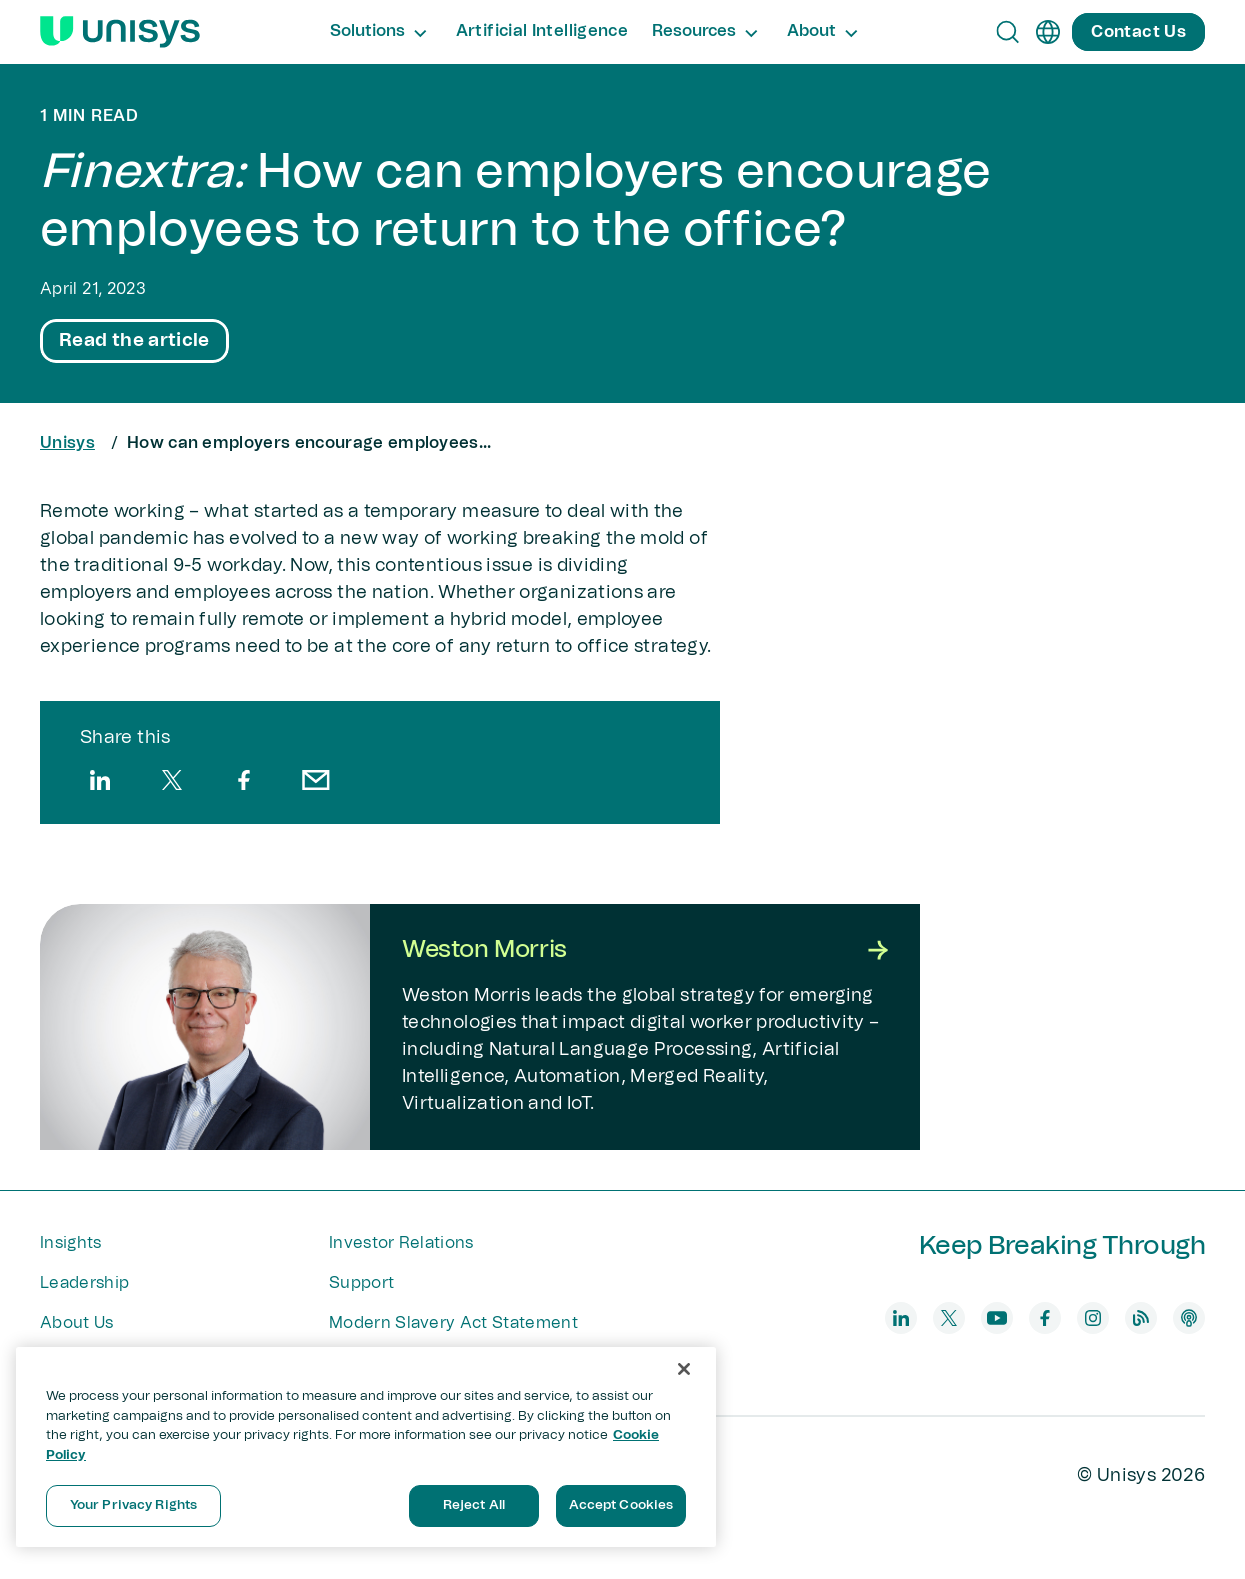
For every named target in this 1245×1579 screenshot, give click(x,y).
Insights (71, 1243)
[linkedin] (100, 780)
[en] (1048, 32)
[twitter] (172, 780)
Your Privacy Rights (133, 1505)
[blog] (1141, 1318)
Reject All (474, 1505)
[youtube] (997, 1318)
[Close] (684, 1369)
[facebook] (244, 780)
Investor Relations (401, 1243)
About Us (77, 1323)
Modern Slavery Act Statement (453, 1323)
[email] (316, 780)
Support (361, 1283)
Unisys (67, 443)
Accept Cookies (621, 1505)
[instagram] (1093, 1318)
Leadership (84, 1283)
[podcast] (1189, 1318)
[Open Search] (1008, 32)
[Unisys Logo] (120, 32)
